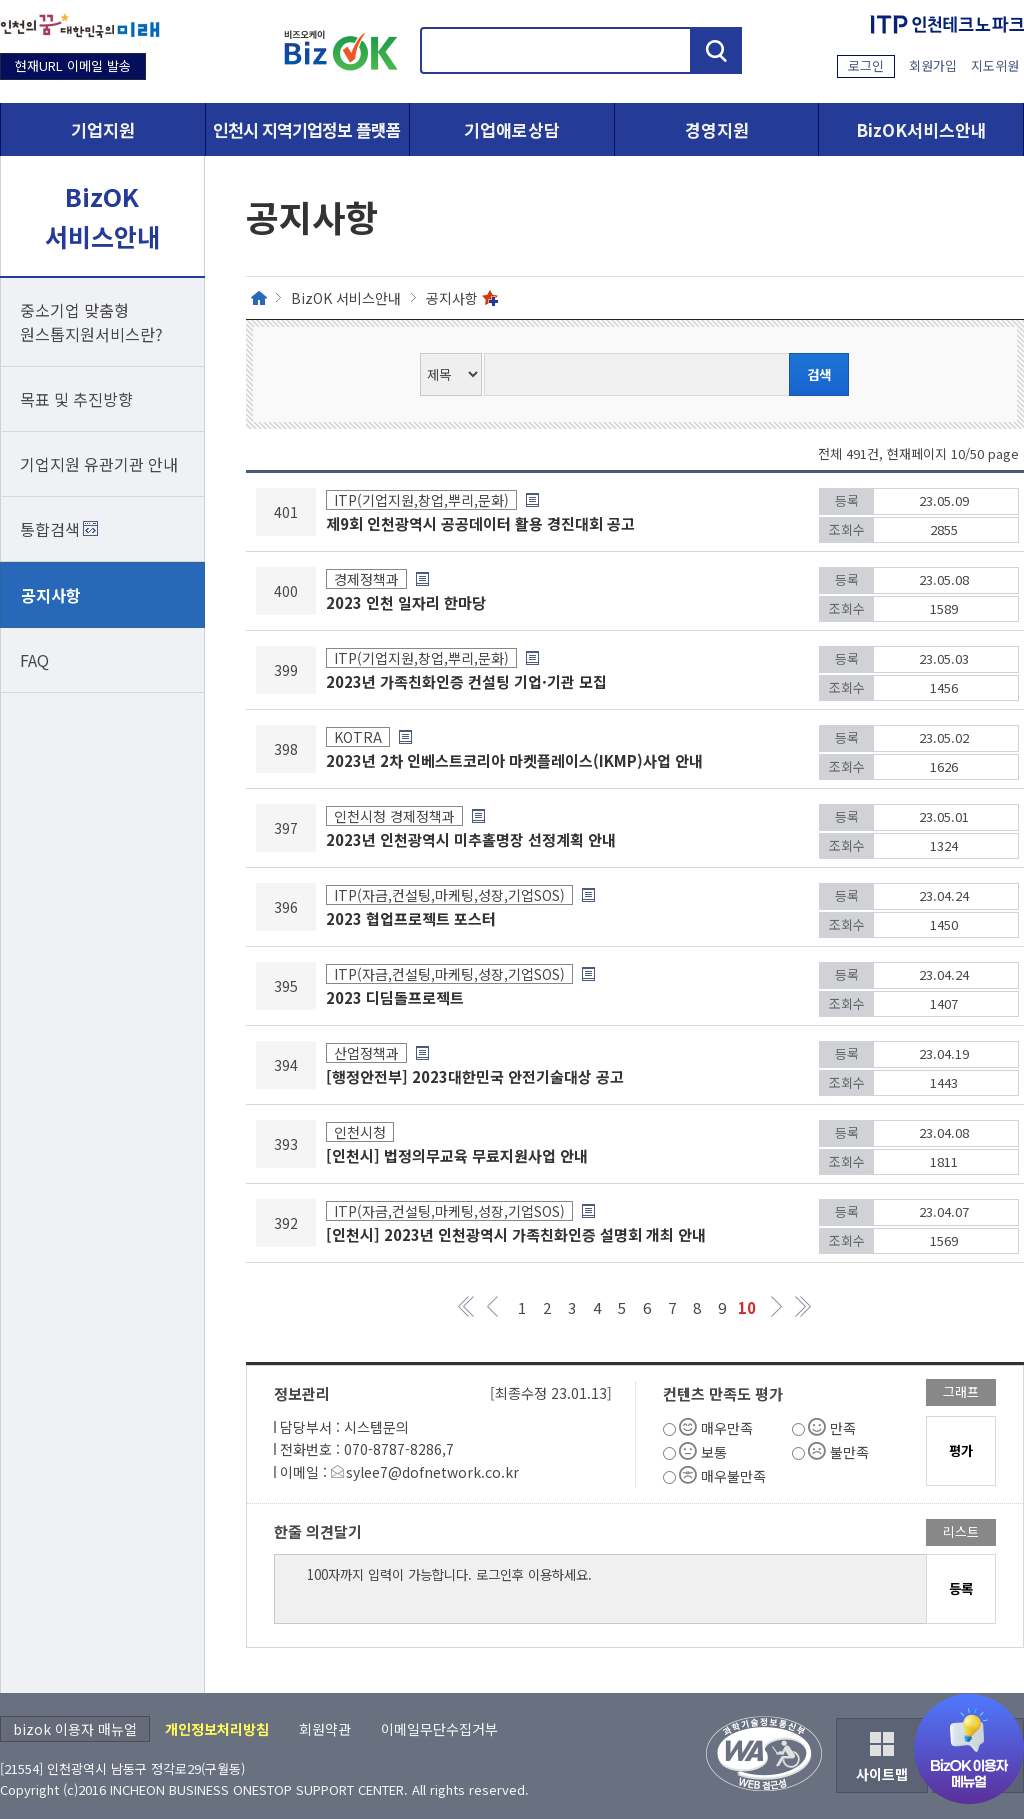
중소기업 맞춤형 (102, 322)
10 (747, 1307)
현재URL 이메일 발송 (73, 65)
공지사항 (51, 595)
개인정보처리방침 (217, 1729)
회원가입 (933, 65)
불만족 (849, 1452)
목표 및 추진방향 (76, 399)
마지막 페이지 (802, 1306)
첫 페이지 (467, 1306)
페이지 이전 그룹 (492, 1306)
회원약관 (325, 1729)
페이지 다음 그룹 (777, 1306)
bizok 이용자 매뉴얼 (75, 1729)
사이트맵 (882, 1774)
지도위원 (995, 65)
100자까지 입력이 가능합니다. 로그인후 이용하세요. (600, 1589)
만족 (843, 1428)
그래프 (961, 1391)
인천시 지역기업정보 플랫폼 (307, 129)
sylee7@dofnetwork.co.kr (432, 1472)
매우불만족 (733, 1476)
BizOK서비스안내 (921, 129)
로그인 (866, 65)
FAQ (34, 660)
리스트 (961, 1531)
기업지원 (103, 129)
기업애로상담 (512, 129)
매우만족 (727, 1428)
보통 (714, 1452)
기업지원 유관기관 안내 (99, 464)
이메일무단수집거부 (439, 1729)
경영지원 (717, 129)
